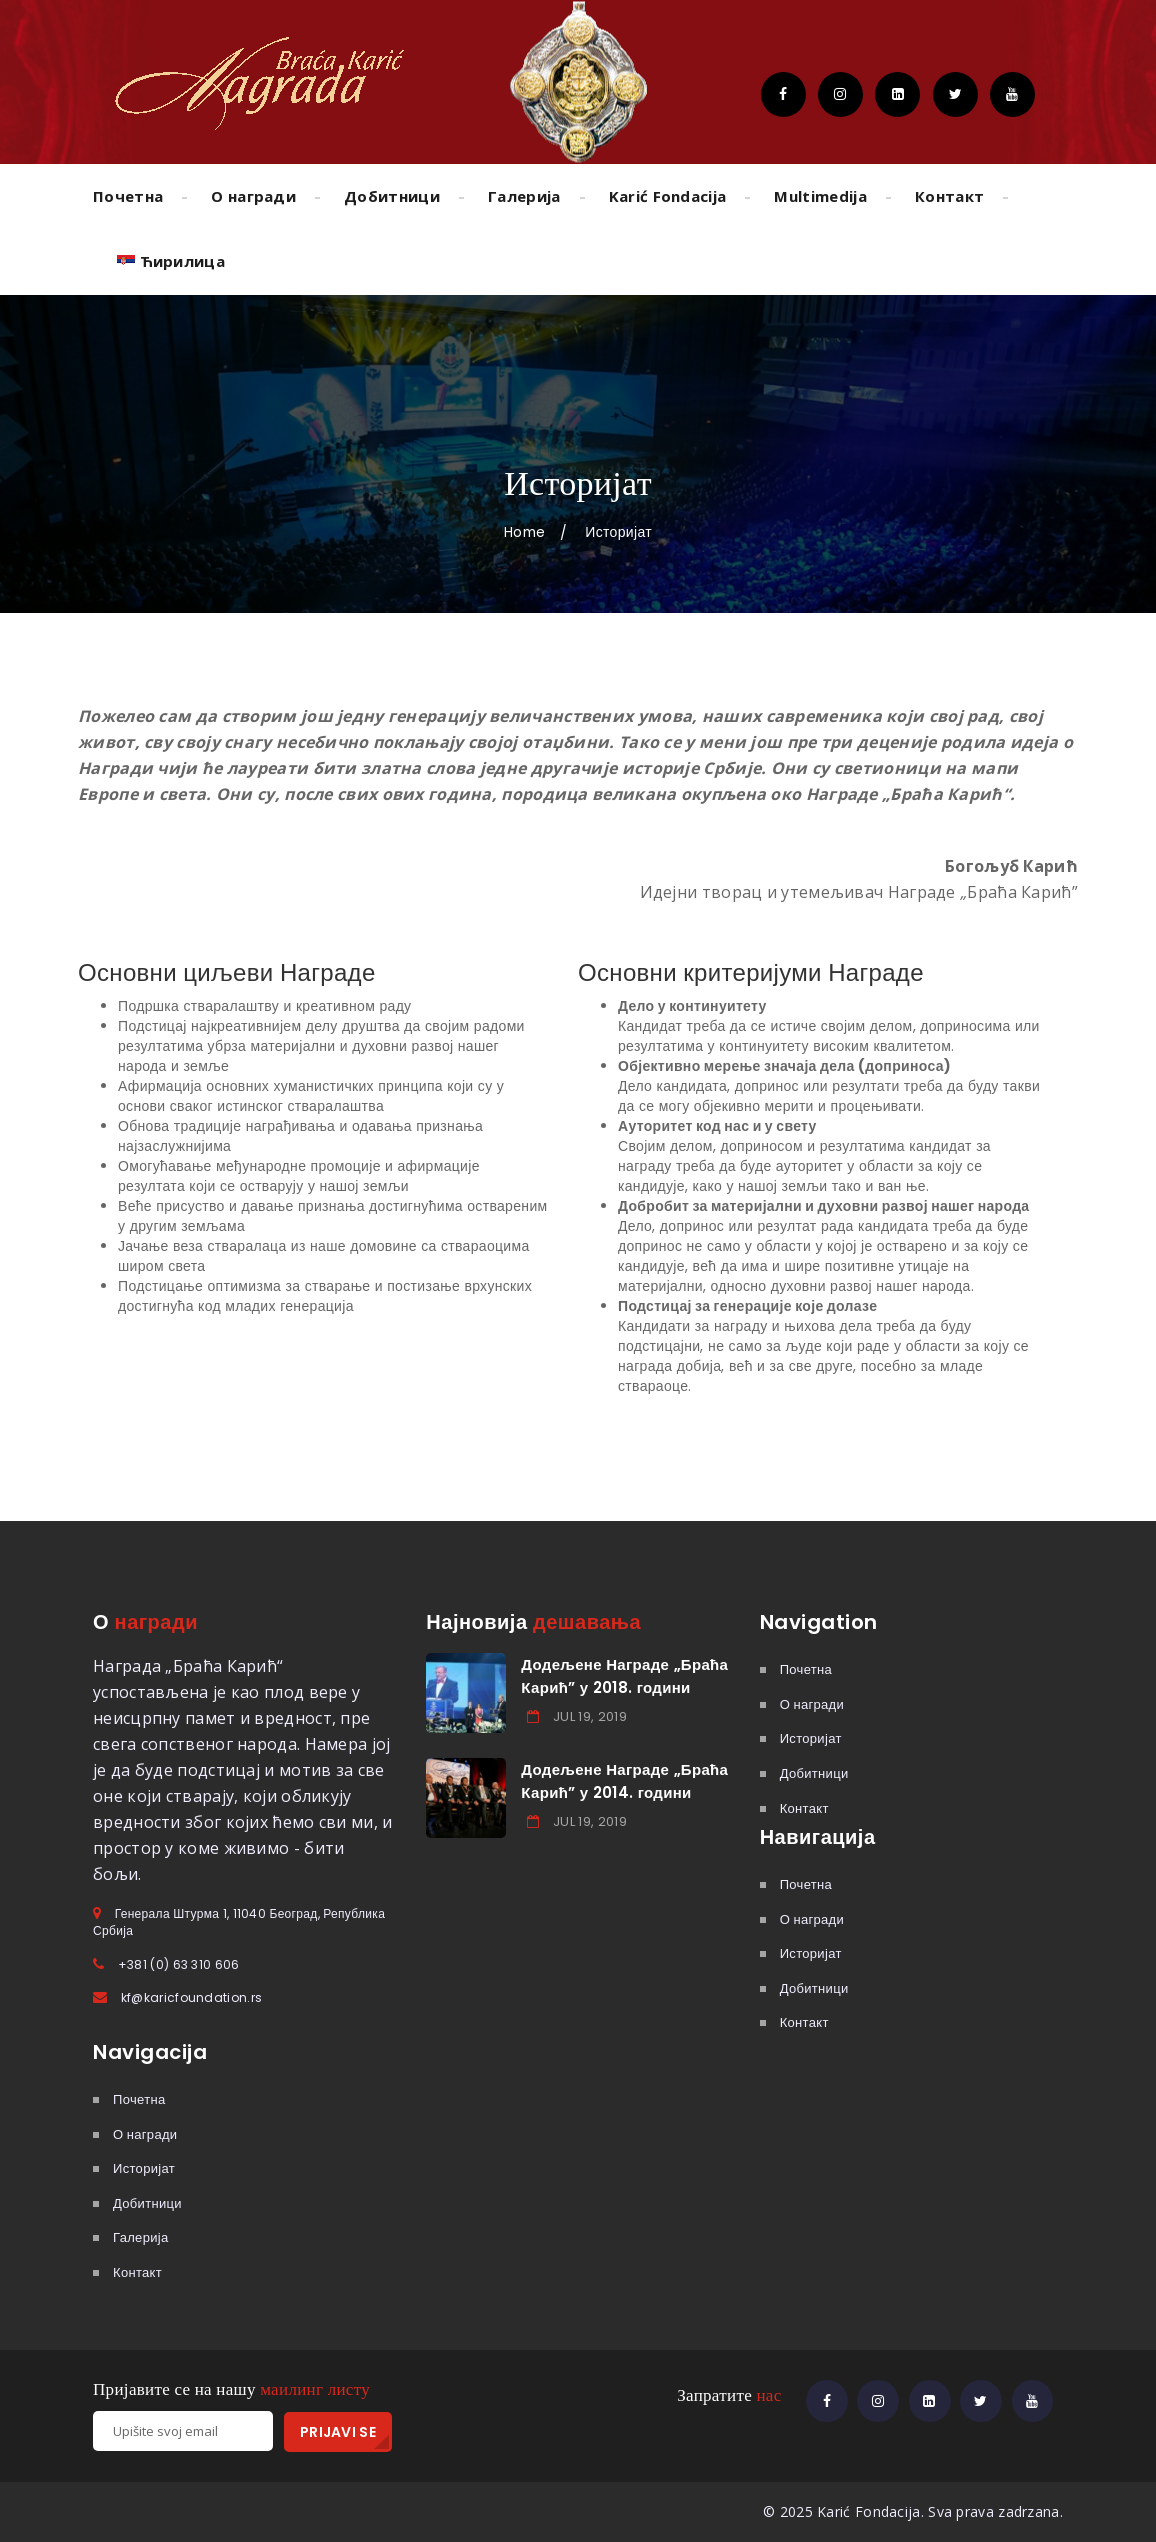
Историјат (811, 1738)
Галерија (524, 196)
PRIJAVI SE (338, 2432)
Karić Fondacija (668, 196)
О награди (253, 196)
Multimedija (820, 196)
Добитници (392, 196)
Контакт (949, 196)
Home (524, 532)
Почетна (128, 196)
